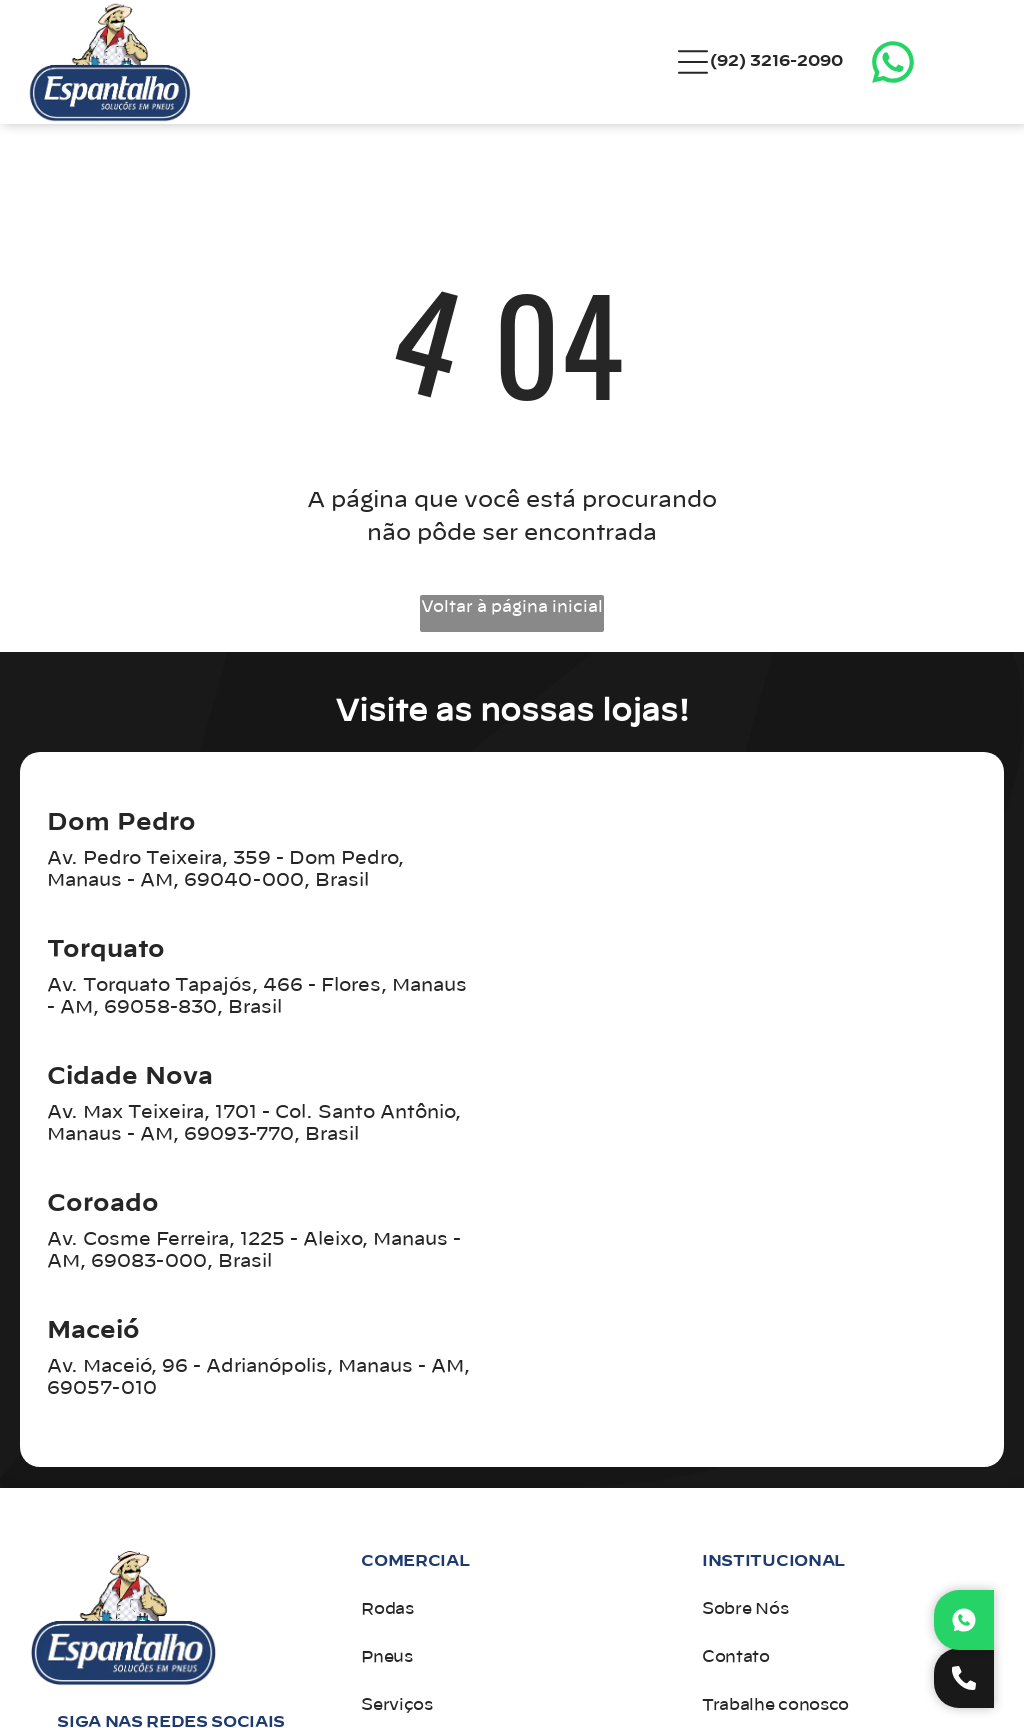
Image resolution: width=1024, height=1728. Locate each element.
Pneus (386, 1657)
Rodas (387, 1609)
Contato (736, 1657)
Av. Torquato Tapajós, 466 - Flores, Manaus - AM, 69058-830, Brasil (257, 997)
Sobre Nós (745, 1609)
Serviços (396, 1705)
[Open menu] (693, 62)
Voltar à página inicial (512, 607)
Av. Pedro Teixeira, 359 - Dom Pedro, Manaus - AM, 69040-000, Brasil (225, 870)
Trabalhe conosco (775, 1705)
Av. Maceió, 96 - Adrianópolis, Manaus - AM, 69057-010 (258, 1378)
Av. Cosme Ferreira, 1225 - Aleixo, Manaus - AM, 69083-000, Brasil (254, 1251)
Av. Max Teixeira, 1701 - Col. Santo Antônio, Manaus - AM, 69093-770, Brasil (254, 1124)
